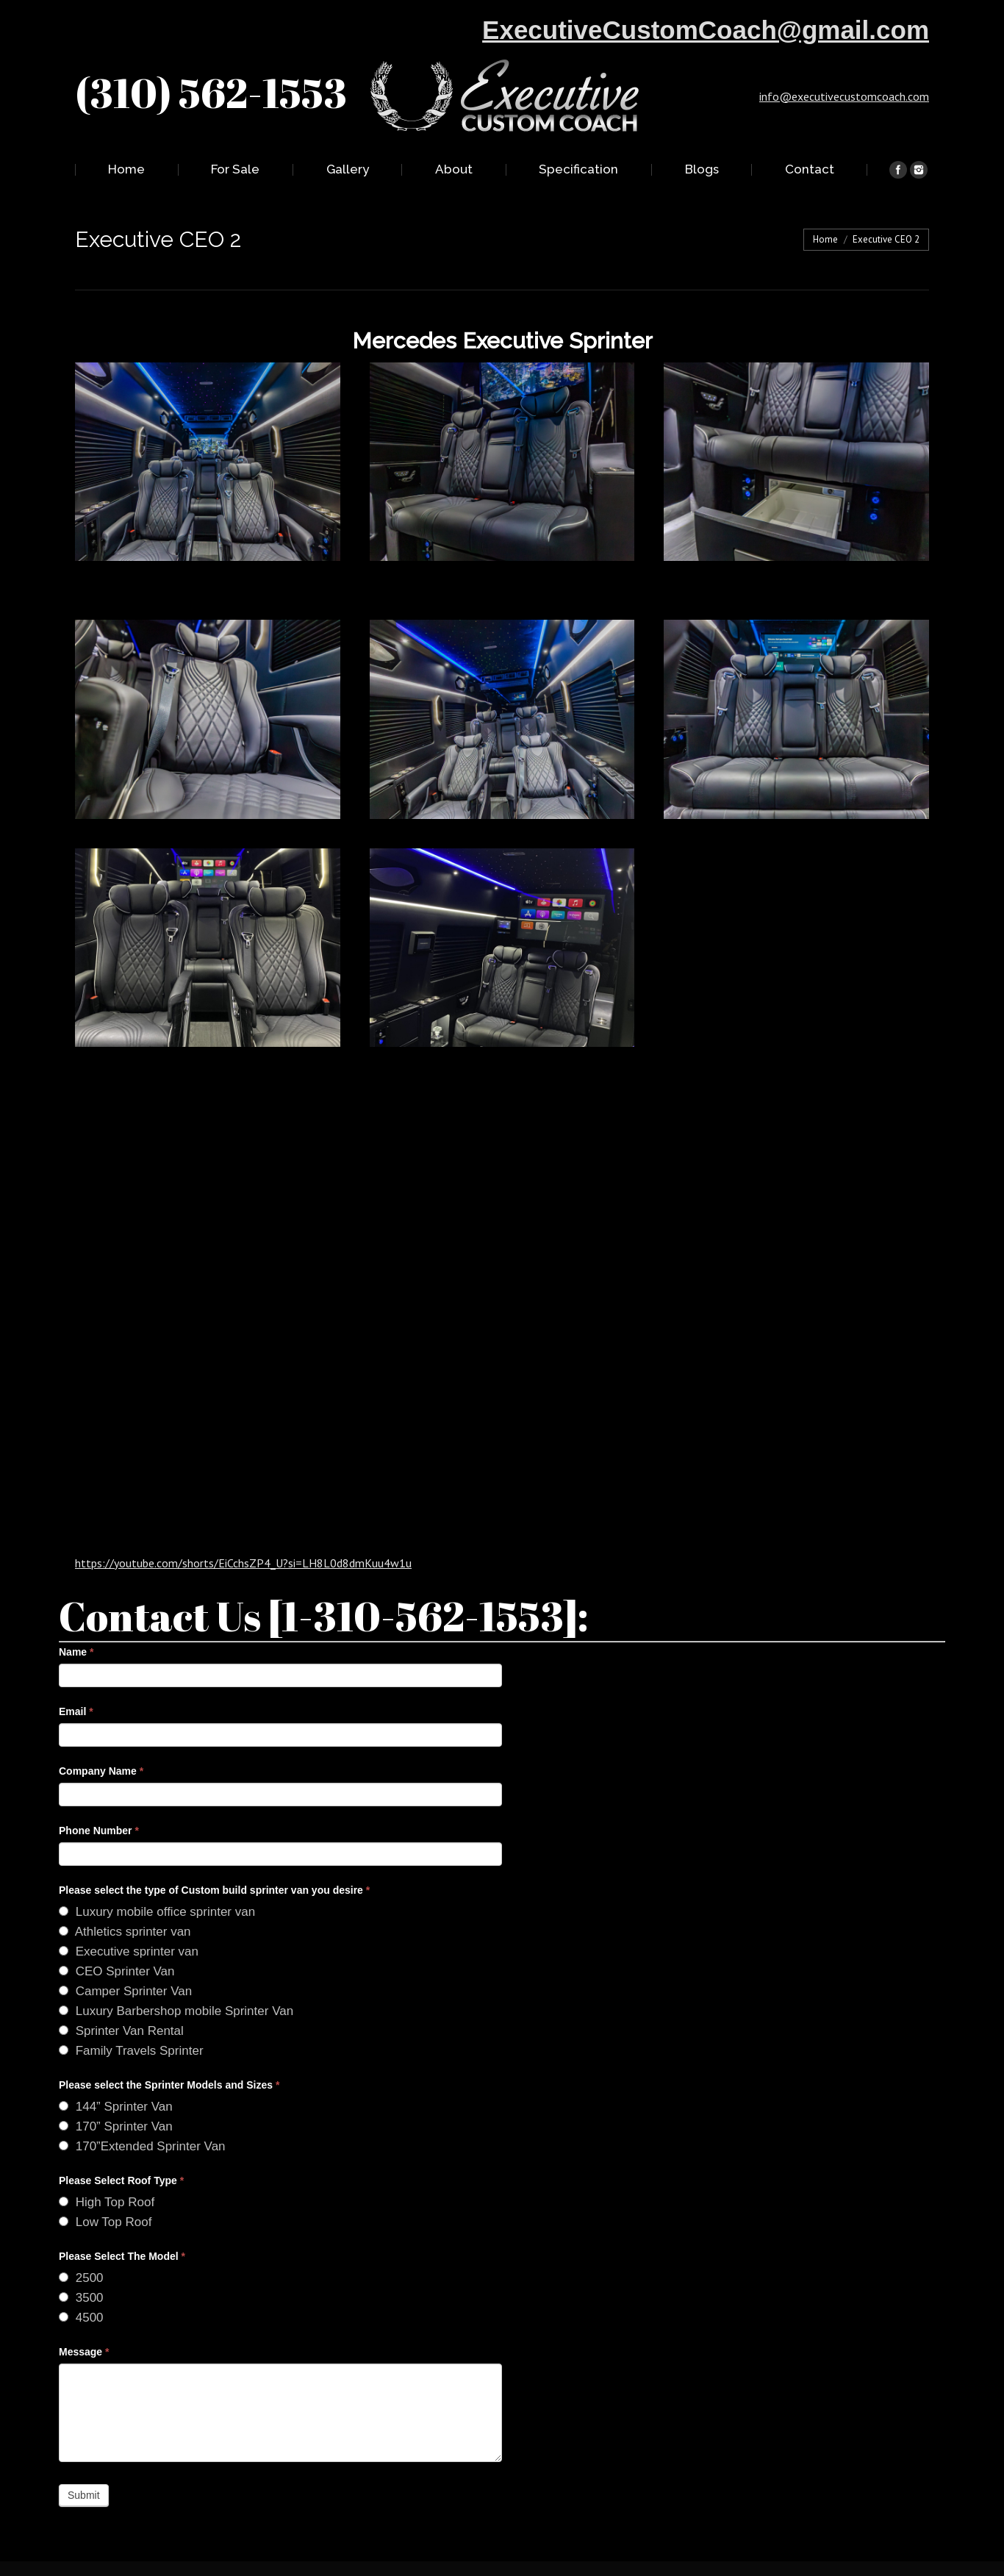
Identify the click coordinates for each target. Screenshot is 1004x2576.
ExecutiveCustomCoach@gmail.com (705, 29)
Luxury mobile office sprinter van (157, 1882)
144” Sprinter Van (116, 2077)
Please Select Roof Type (121, 2151)
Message (84, 2322)
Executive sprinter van (128, 1922)
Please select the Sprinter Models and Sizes (169, 2055)
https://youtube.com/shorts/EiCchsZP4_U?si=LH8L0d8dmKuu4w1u (243, 1533)
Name (76, 1622)
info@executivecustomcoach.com (844, 96)
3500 (81, 2268)
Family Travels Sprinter (131, 2021)
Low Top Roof (105, 2193)
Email (76, 1682)
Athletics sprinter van (125, 1902)
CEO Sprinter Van (117, 1942)
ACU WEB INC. (636, 2553)
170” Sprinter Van (116, 2097)
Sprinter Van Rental (121, 2001)
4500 (81, 2288)
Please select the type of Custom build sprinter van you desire (214, 1861)
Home (825, 239)
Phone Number (99, 1801)
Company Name (101, 1741)
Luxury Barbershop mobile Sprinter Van (176, 1982)
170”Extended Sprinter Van (142, 2117)
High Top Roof (106, 2173)
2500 (81, 2248)
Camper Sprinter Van (125, 1962)
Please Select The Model (122, 2227)
